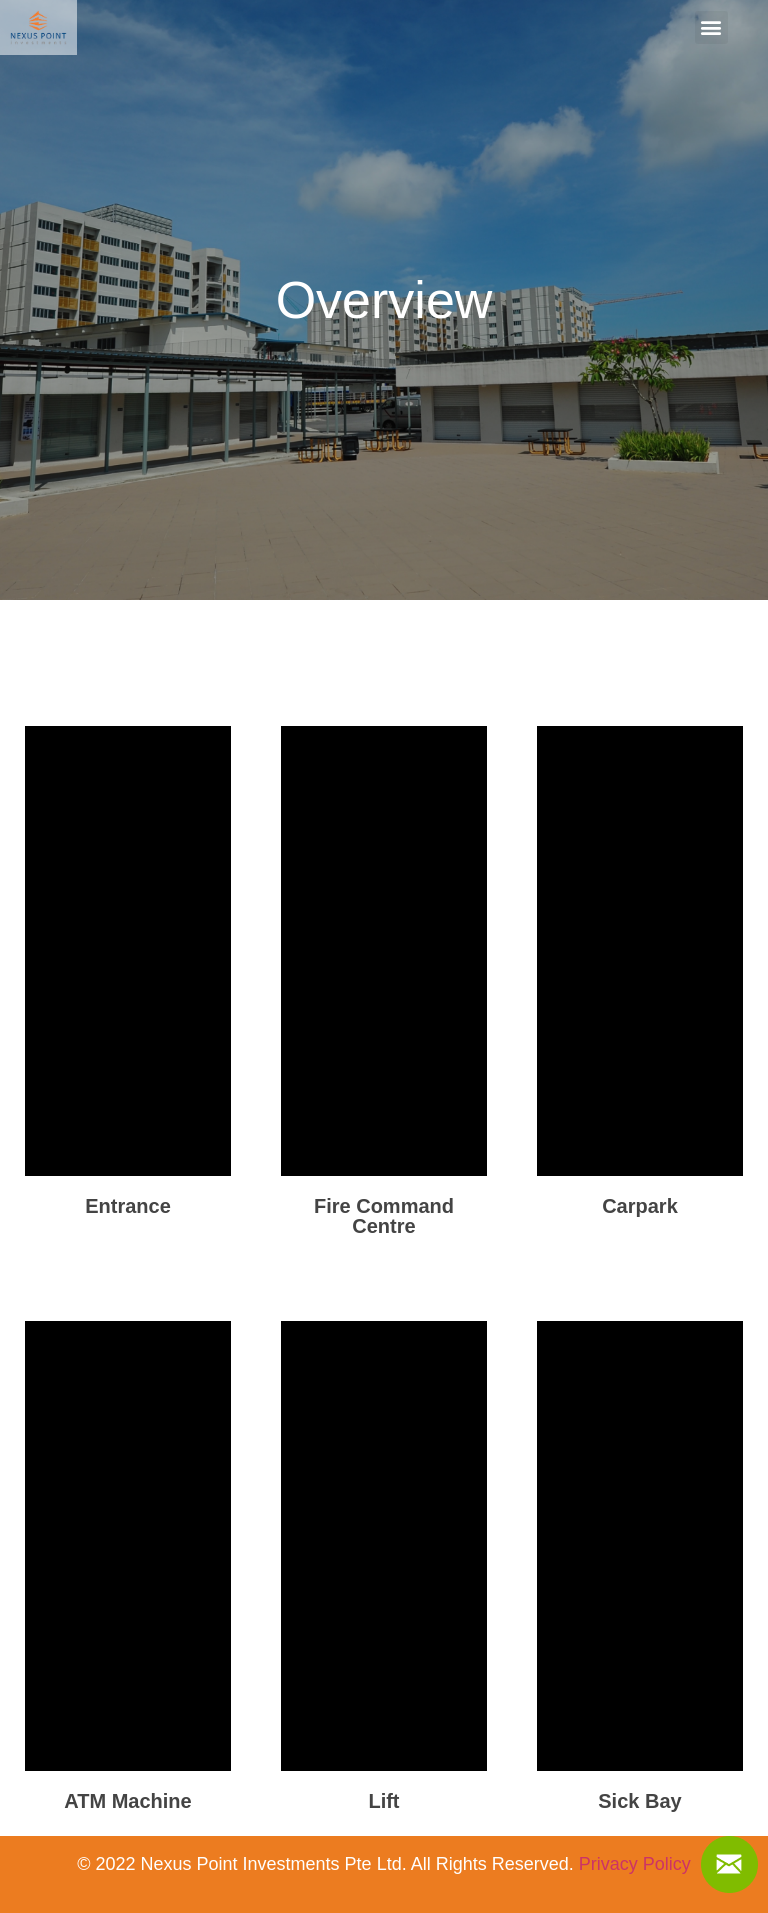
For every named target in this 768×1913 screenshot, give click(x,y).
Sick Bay (639, 1801)
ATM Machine (127, 1801)
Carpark (640, 1206)
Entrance (128, 1206)
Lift (383, 1801)
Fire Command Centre (384, 1216)
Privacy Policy (635, 1864)
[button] (711, 27)
